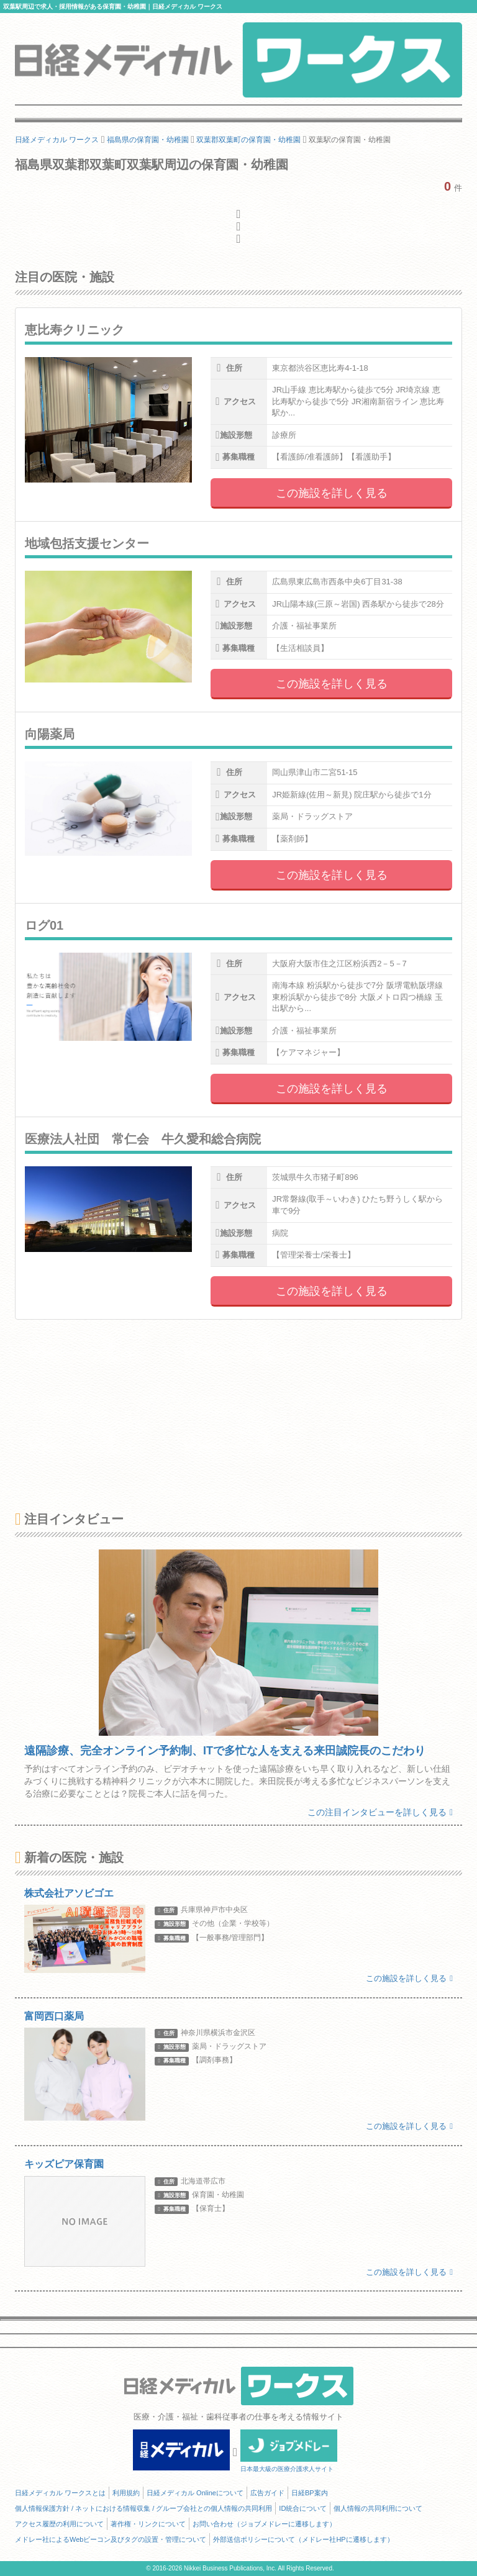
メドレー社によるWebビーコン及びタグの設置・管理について (110, 2539)
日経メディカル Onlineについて (195, 2493)
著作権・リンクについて (148, 2524)
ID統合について (303, 2508)
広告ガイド (267, 2493)
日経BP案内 (309, 2493)
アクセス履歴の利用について (59, 2524)
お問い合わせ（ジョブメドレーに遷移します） (264, 2524)
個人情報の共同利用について (378, 2508)
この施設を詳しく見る (332, 493)
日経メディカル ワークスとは (60, 2493)
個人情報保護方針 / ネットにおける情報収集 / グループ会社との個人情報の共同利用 (143, 2508)
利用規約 (126, 2493)
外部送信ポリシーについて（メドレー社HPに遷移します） (303, 2539)
